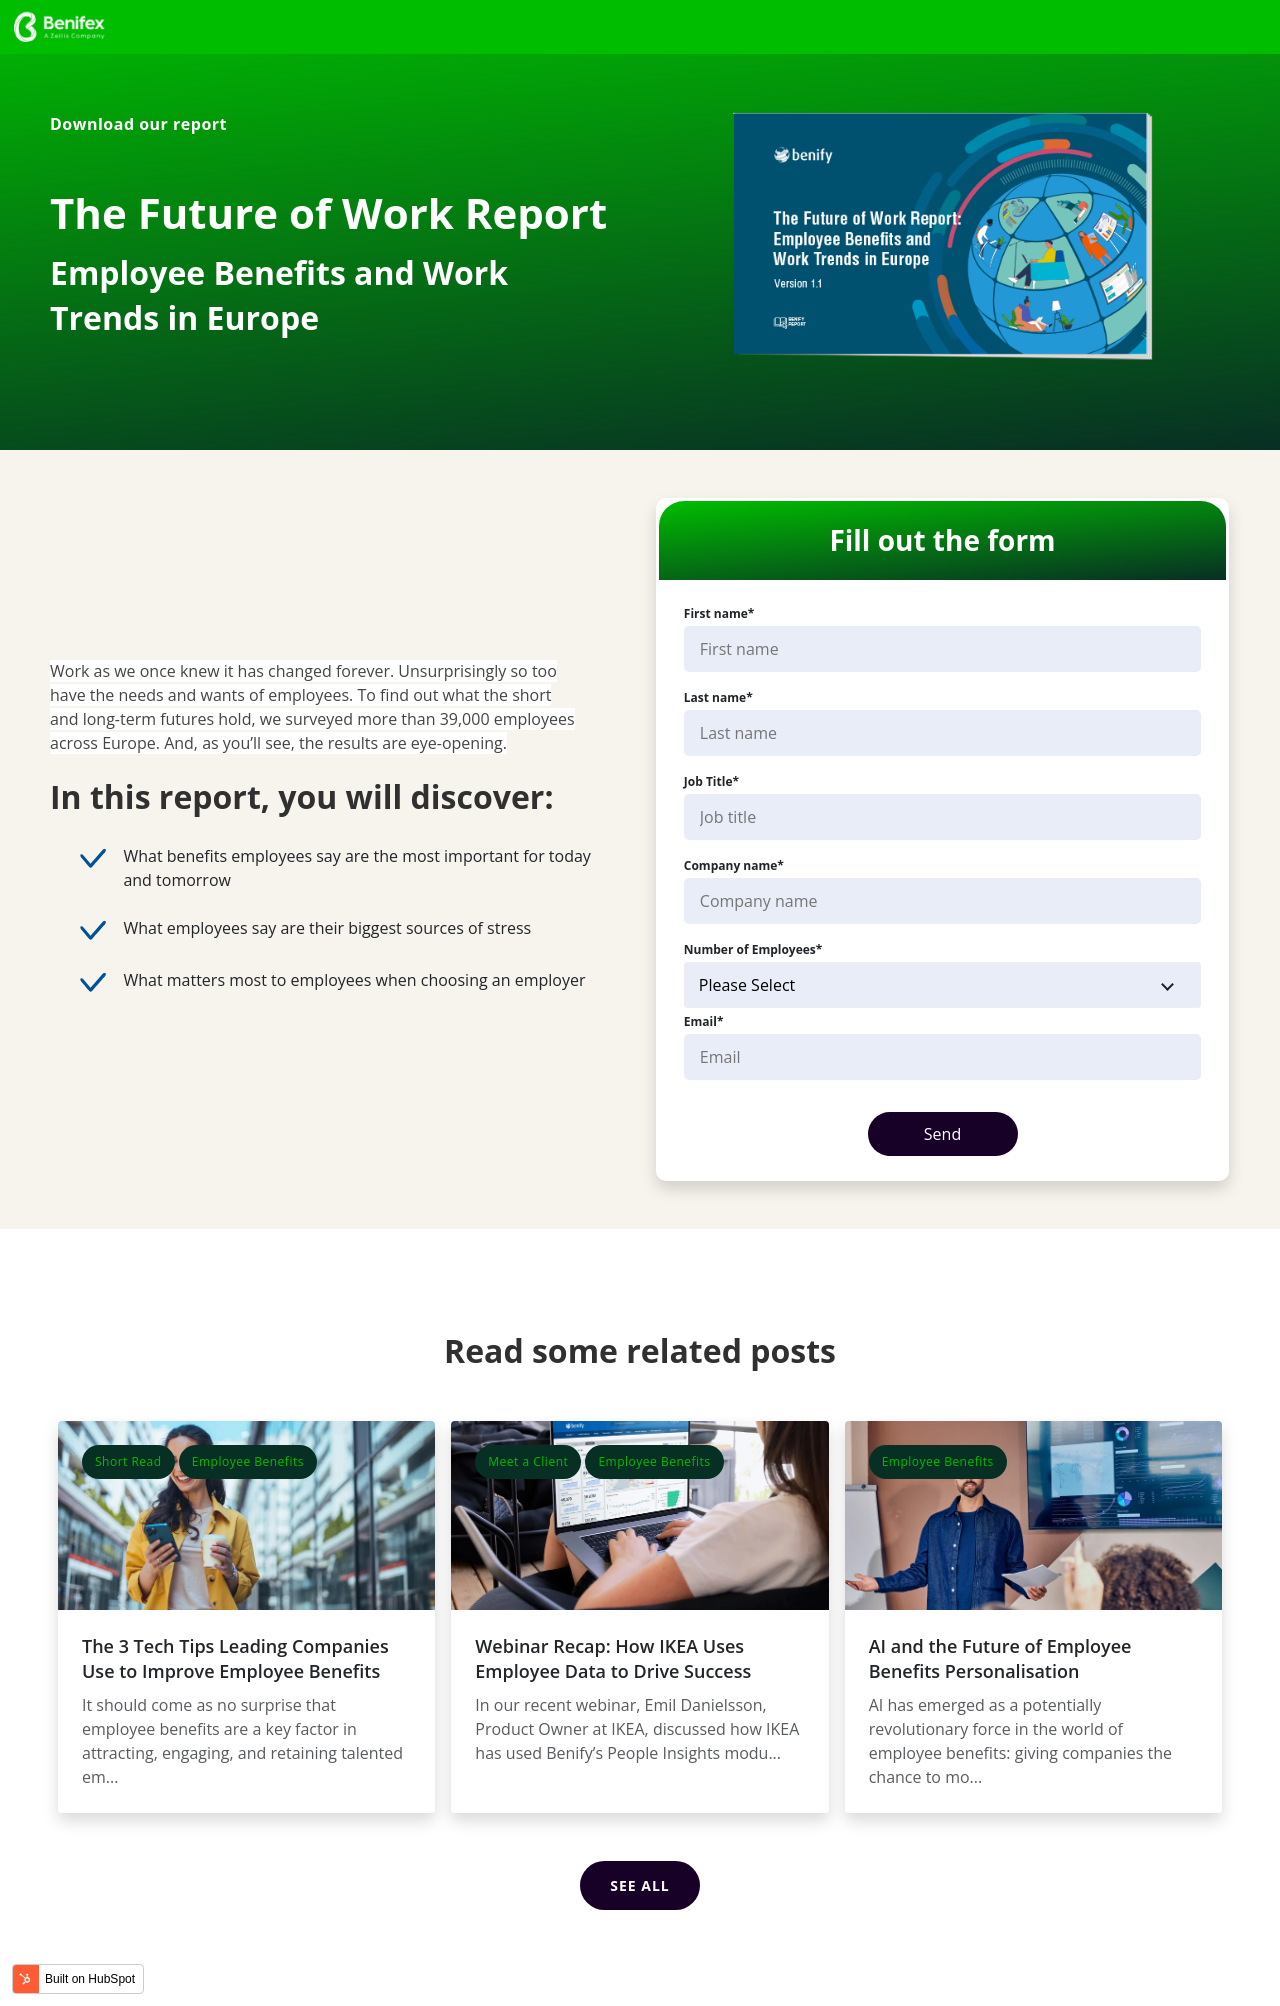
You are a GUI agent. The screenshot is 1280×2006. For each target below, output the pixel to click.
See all (640, 1881)
